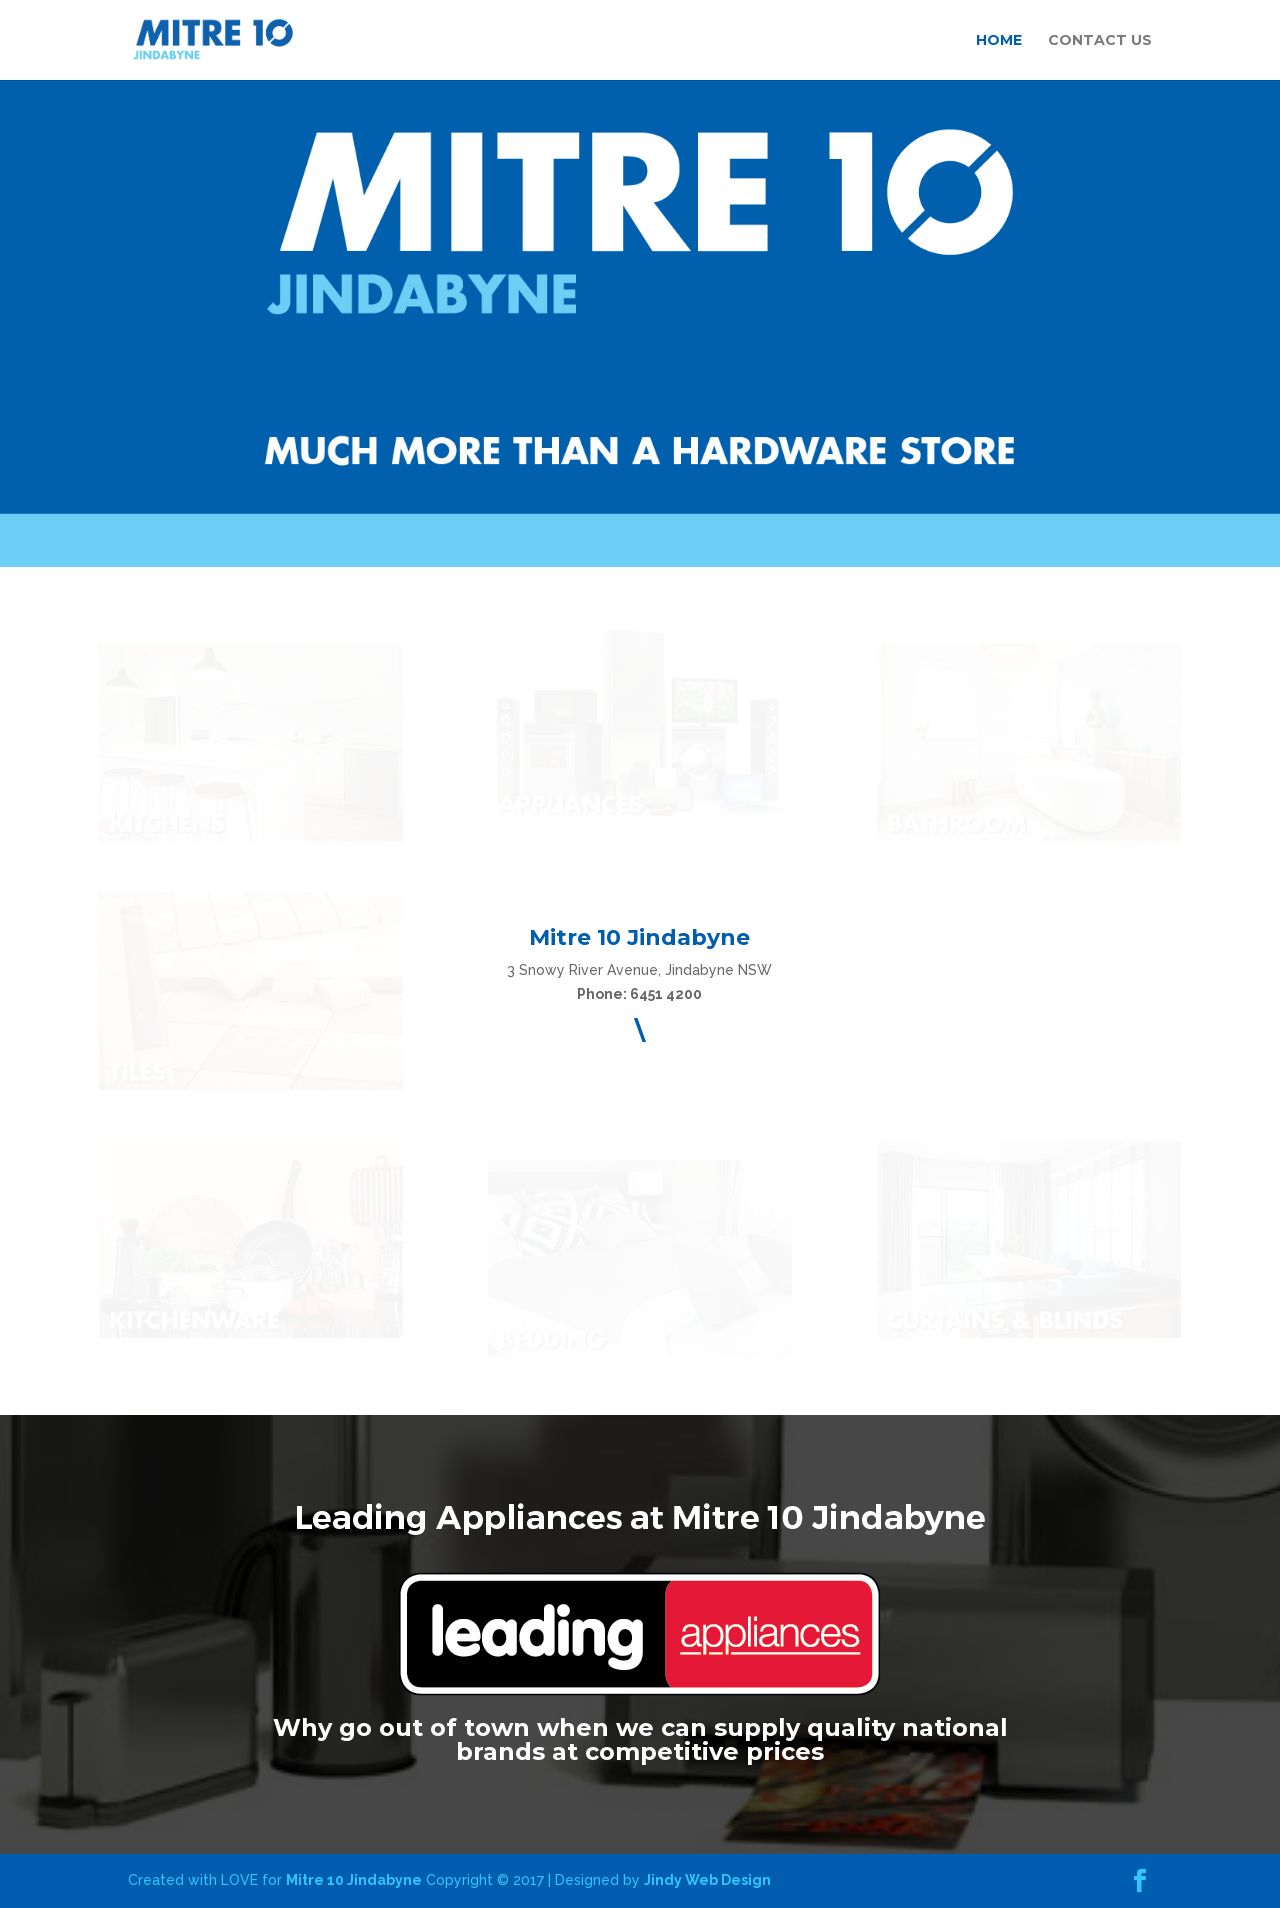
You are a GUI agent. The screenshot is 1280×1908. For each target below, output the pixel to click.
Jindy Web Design (707, 1880)
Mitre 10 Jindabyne (354, 1880)
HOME (999, 41)
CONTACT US (1100, 41)
